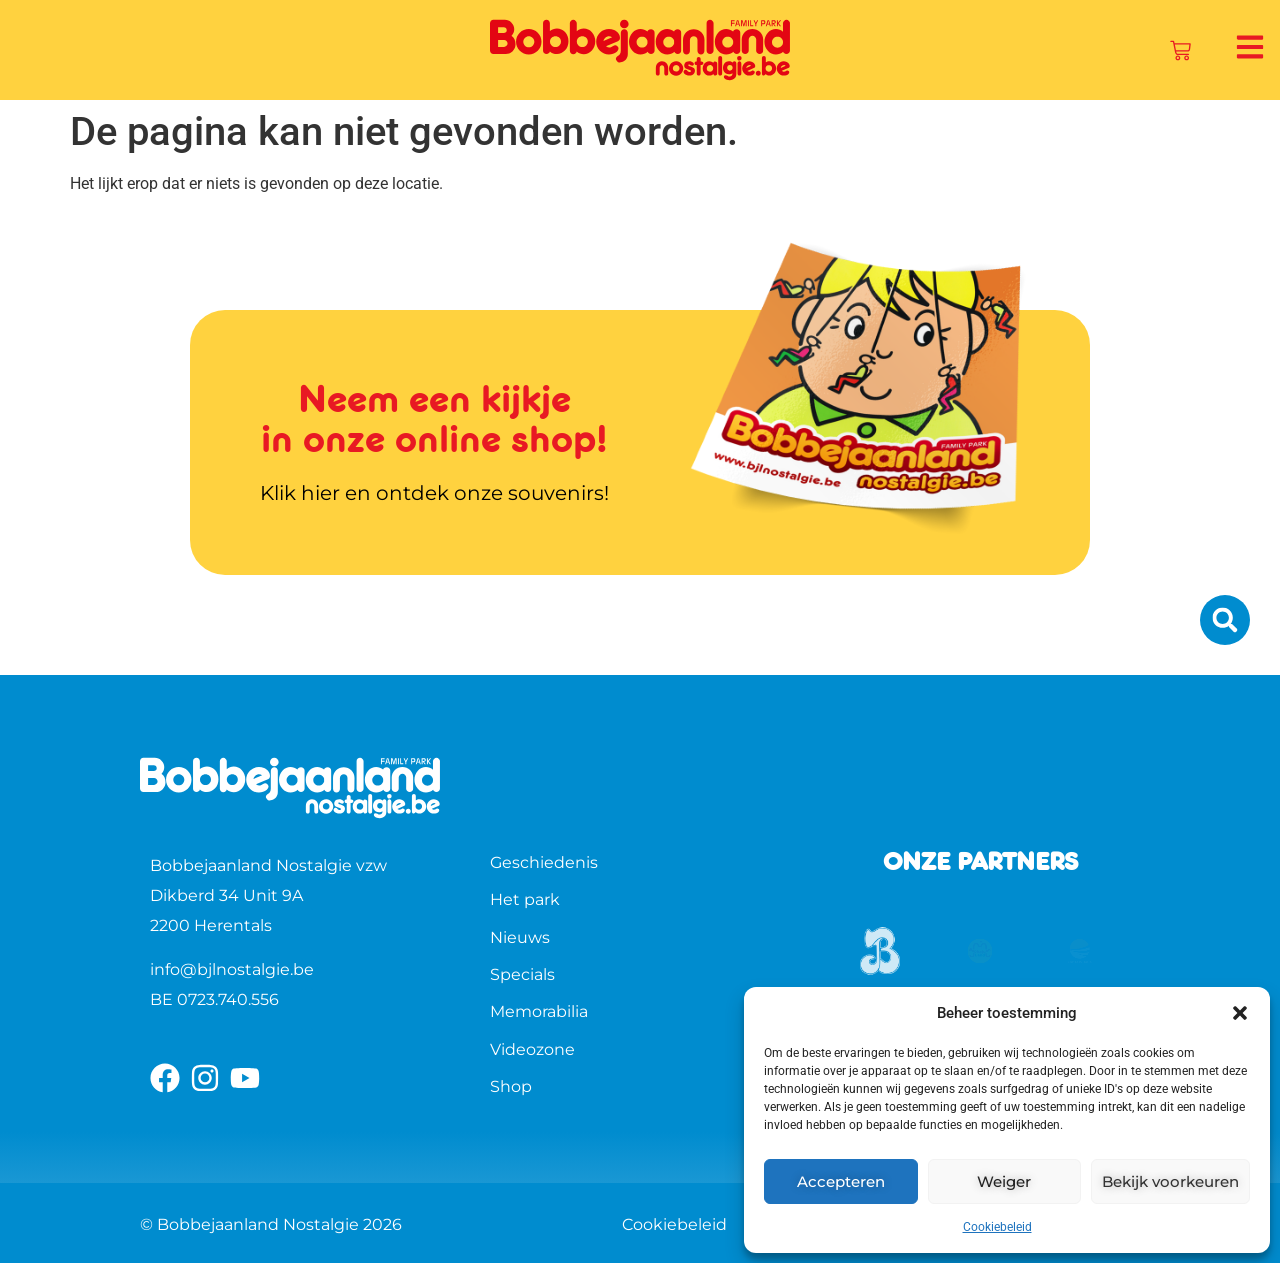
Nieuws (520, 937)
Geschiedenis (544, 862)
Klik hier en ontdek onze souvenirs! (434, 493)
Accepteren (841, 1181)
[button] (1240, 1013)
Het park (525, 899)
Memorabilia (539, 1011)
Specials (522, 974)
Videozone (532, 1049)
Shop (511, 1086)
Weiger (1004, 1181)
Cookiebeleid (997, 1227)
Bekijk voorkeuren (1170, 1181)
